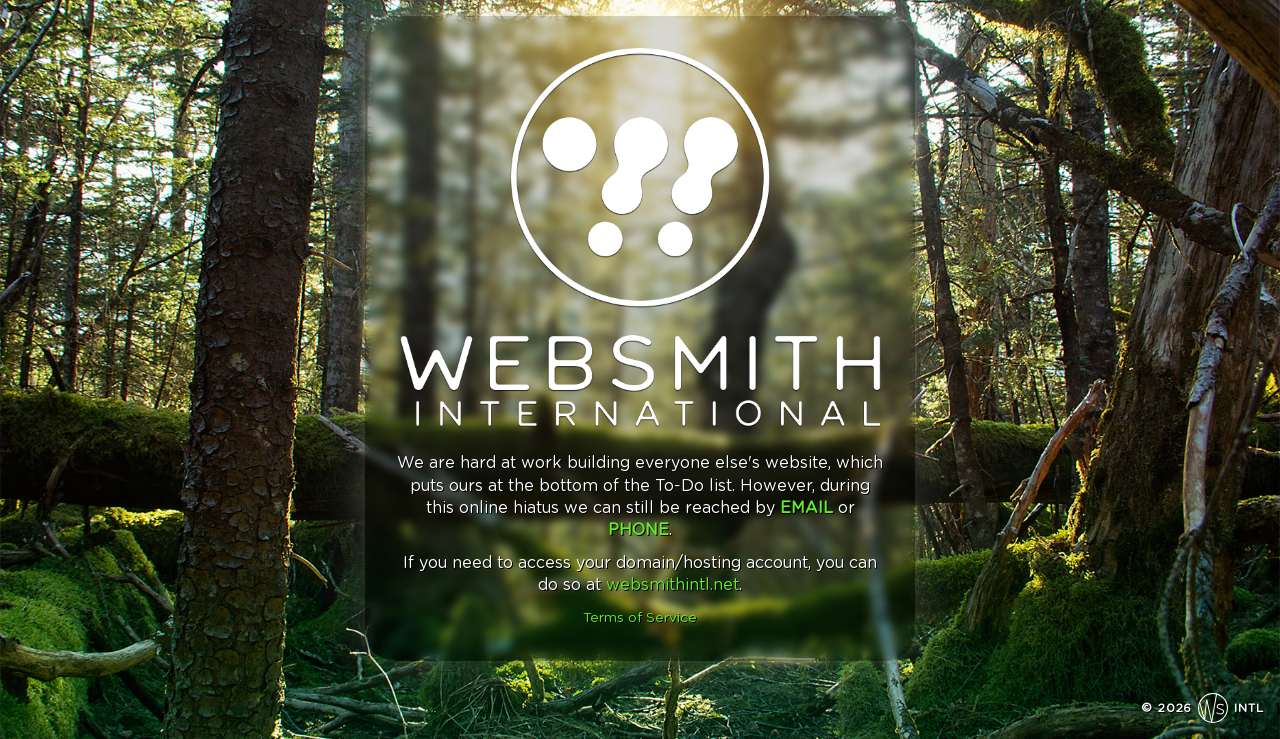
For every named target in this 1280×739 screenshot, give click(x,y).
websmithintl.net (672, 585)
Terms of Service (640, 618)
